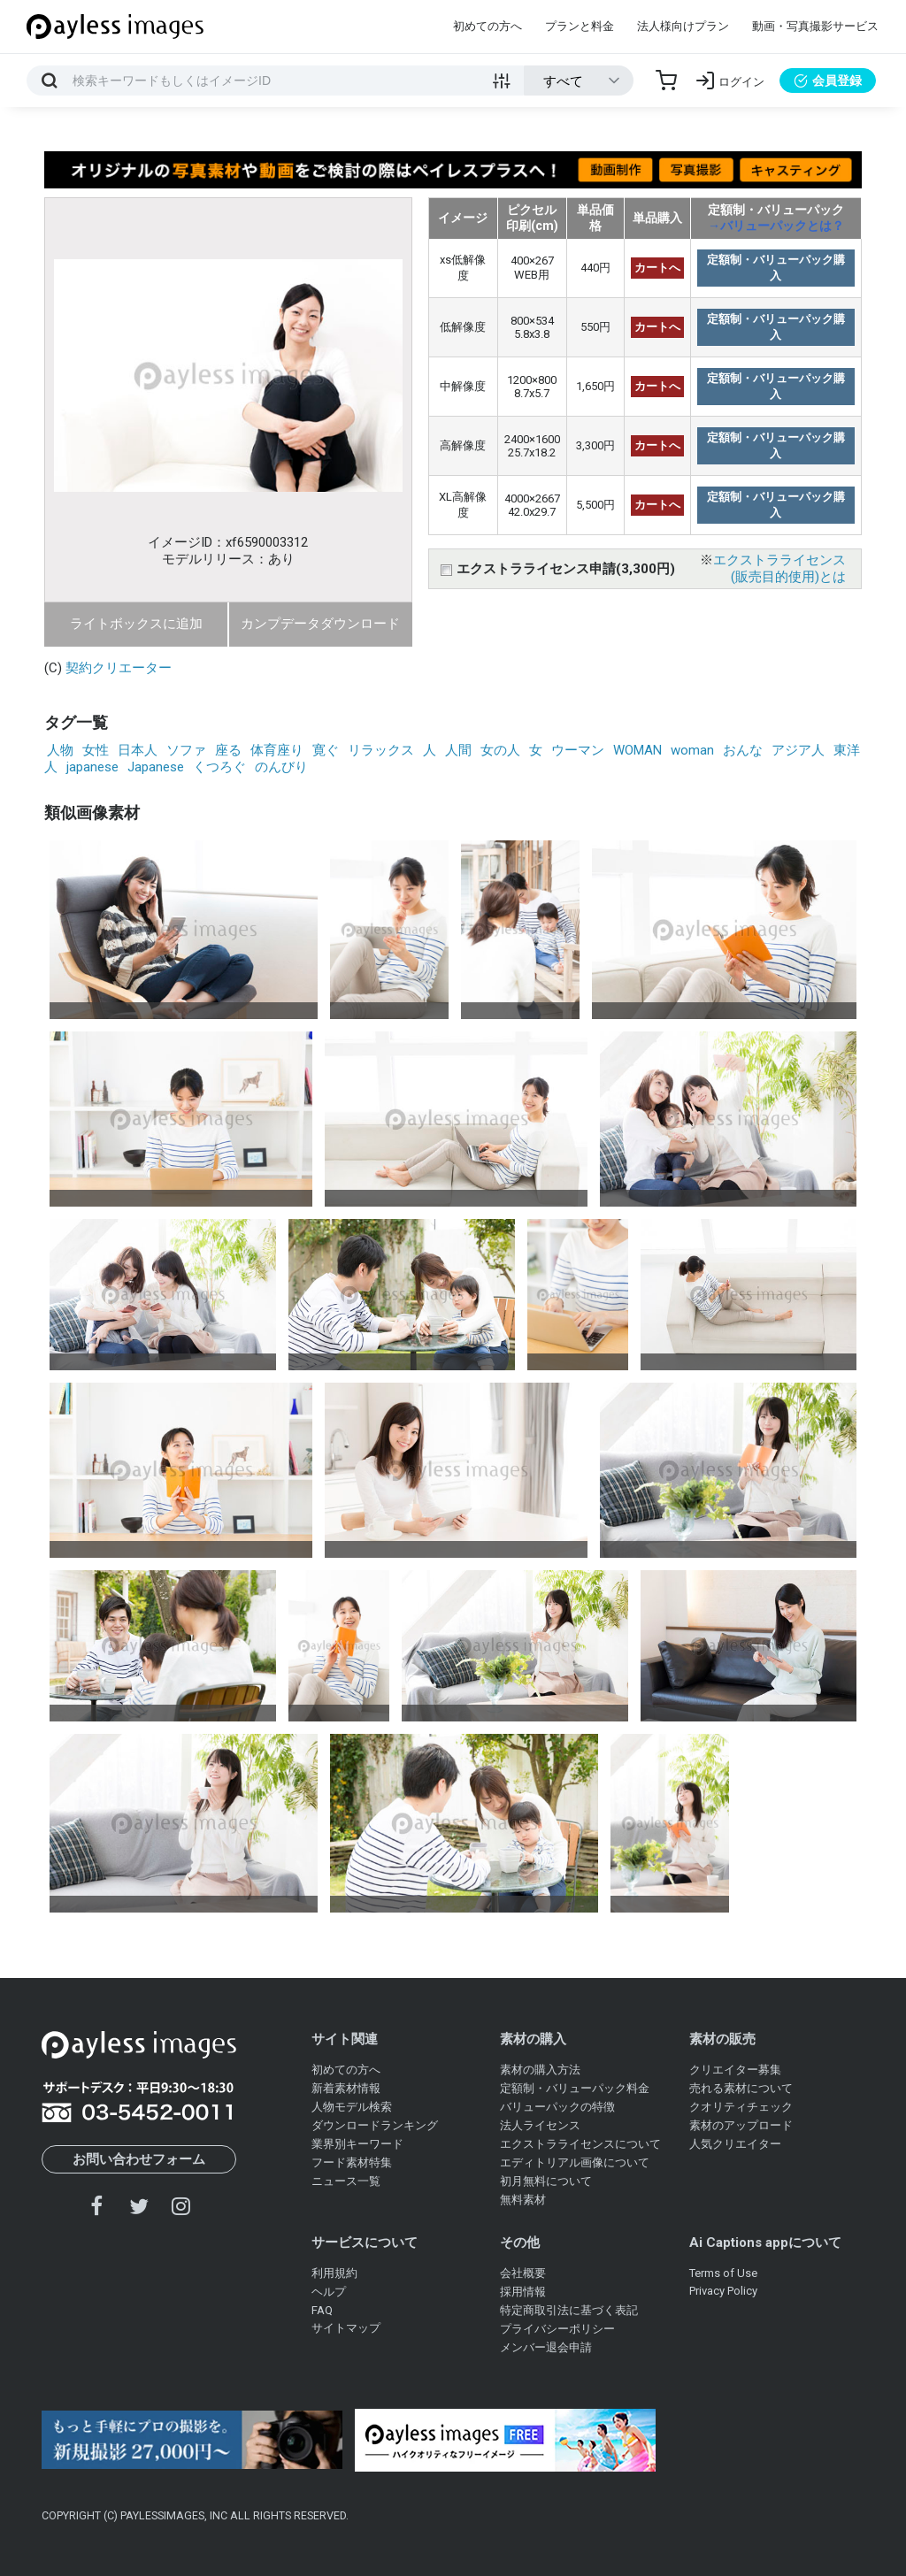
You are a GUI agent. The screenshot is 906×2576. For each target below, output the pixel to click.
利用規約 (334, 2273)
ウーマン (577, 750)
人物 (60, 750)
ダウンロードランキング (374, 2125)
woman (692, 750)
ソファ (186, 750)
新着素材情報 (345, 2088)
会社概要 (523, 2273)
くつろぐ (219, 767)
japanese (92, 767)
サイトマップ (345, 2327)
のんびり (281, 767)
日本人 (137, 750)
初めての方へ (487, 26)
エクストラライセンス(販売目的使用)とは (779, 568)
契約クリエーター (118, 668)
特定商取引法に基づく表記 (569, 2310)
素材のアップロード (741, 2125)
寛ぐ (325, 750)
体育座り (276, 750)
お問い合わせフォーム (139, 2159)
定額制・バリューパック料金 (574, 2088)
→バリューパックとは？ (776, 225)
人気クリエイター (735, 2143)
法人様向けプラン (683, 26)
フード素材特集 (351, 2162)
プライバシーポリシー (557, 2328)
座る (228, 750)
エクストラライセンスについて (580, 2143)
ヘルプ (328, 2291)
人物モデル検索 (351, 2106)
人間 (458, 750)
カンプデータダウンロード (320, 624)
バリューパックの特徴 (557, 2106)
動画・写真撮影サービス (815, 26)
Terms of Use (723, 2273)
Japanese (155, 767)
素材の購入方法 (540, 2069)
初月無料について (546, 2181)
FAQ (322, 2310)
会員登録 (828, 80)
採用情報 (523, 2291)
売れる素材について (741, 2088)
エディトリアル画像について (574, 2162)
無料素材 (523, 2199)
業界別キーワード (357, 2143)
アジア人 (798, 750)
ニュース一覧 (345, 2181)
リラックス (381, 750)
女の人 (500, 750)
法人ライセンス (540, 2125)
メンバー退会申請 (546, 2347)
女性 (95, 750)
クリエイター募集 (735, 2069)
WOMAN (637, 750)
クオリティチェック (741, 2106)
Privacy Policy (723, 2290)
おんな (743, 750)
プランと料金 (579, 26)
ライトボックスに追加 (136, 624)
